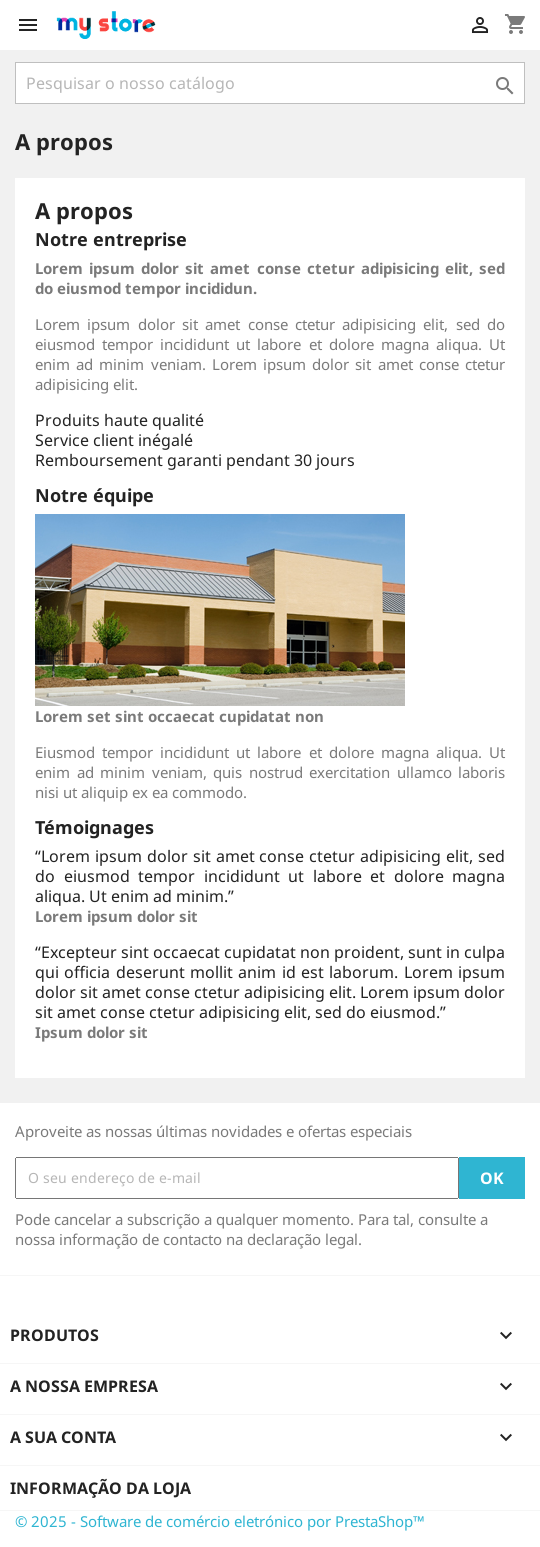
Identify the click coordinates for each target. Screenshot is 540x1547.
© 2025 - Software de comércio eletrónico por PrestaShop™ (220, 1521)
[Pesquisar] (270, 83)
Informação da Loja (100, 1488)
